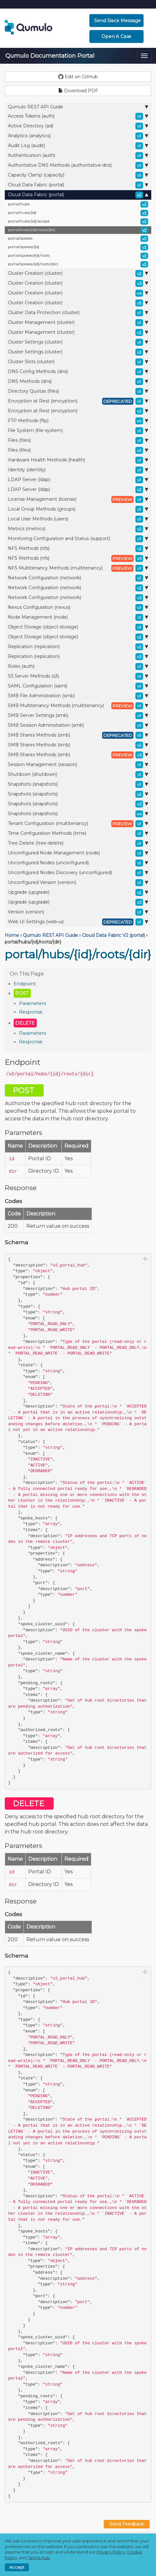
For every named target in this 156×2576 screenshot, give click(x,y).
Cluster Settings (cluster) (78, 342)
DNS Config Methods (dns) (78, 371)
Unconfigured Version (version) (78, 882)
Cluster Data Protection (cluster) (78, 312)
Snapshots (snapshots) (78, 784)
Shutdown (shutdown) (78, 774)
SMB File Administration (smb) (78, 695)
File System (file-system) (78, 430)
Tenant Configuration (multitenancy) (78, 823)
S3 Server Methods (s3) (78, 676)
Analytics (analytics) (78, 135)
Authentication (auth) (78, 155)
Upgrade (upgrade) (78, 892)
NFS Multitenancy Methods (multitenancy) (78, 568)
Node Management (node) (78, 617)
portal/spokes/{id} (78, 247)
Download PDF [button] (78, 90)
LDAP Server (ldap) (78, 479)
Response (30, 1012)
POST (22, 993)
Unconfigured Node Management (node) (78, 853)
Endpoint (25, 984)
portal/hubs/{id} (78, 213)
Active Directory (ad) (78, 126)
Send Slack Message (117, 20)
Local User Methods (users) (78, 519)
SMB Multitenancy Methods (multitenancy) (78, 705)
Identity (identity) (78, 470)
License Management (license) (78, 499)
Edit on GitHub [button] (78, 77)
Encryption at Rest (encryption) (78, 401)
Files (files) (78, 440)
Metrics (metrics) (78, 528)
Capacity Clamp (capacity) (78, 175)
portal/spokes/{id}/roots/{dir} (78, 264)
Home (12, 935)
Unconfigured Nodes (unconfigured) (78, 863)
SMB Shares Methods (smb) (78, 735)
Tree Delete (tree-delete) (78, 843)
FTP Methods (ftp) (78, 420)
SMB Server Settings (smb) (78, 715)
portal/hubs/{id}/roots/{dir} (78, 230)
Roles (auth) (78, 666)
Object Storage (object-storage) (78, 627)
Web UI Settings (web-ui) (78, 921)
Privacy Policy (111, 2551)
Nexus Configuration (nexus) (78, 607)
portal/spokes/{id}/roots (78, 256)
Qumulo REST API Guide (78, 107)
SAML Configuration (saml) (78, 686)
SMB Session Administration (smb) (78, 725)
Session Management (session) (78, 764)
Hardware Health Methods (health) (78, 460)
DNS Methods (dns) (78, 381)
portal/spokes (78, 238)
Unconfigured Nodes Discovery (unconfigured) (78, 872)
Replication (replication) (78, 646)
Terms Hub (39, 2557)
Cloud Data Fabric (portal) (78, 185)
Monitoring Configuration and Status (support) (78, 538)
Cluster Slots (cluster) (78, 361)
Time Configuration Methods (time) (78, 833)
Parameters (32, 1003)
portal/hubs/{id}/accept (78, 221)
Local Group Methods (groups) (78, 509)
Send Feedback (126, 2524)
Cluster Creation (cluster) (78, 273)
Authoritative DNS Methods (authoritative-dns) (78, 165)
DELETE (25, 1023)
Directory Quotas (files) (78, 391)
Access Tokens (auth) (78, 116)
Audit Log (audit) (78, 145)
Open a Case (116, 36)
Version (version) (78, 912)
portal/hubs (78, 204)
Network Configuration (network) (78, 578)
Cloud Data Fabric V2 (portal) (113, 935)
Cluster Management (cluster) (78, 322)
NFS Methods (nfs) (78, 548)
